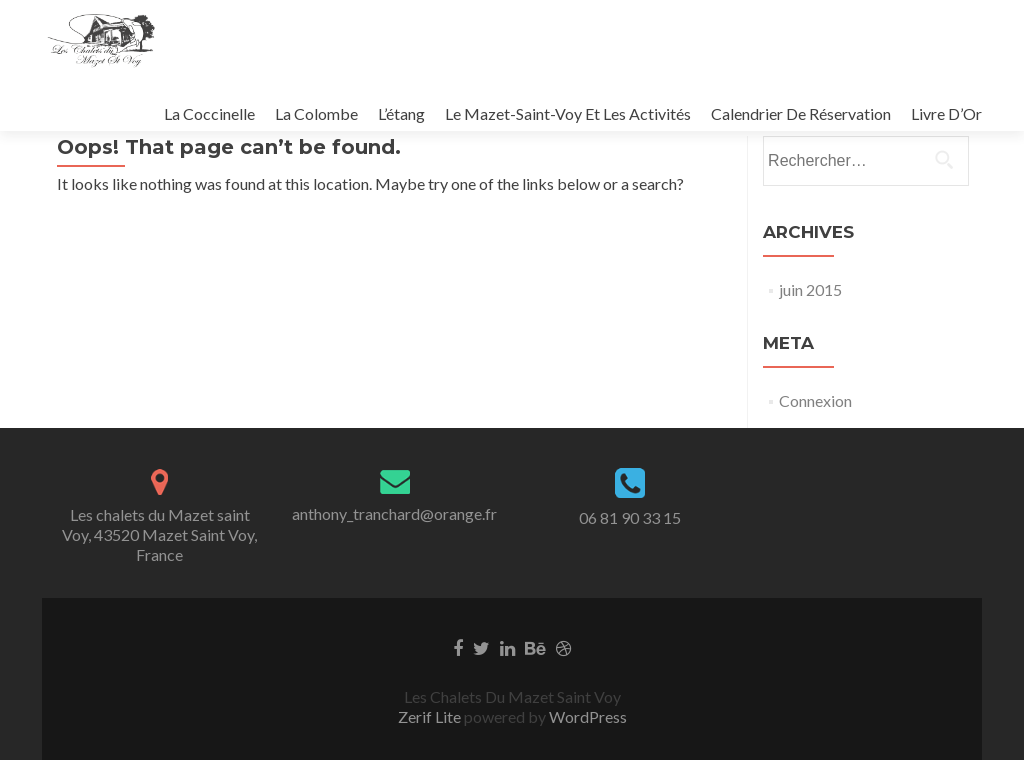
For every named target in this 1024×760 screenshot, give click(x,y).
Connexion (815, 400)
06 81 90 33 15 (630, 517)
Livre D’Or (946, 113)
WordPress (586, 716)
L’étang (401, 113)
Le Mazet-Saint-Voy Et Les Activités (568, 113)
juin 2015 (810, 289)
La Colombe (316, 113)
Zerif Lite (431, 716)
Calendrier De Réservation (801, 113)
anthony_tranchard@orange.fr (394, 513)
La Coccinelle (209, 113)
